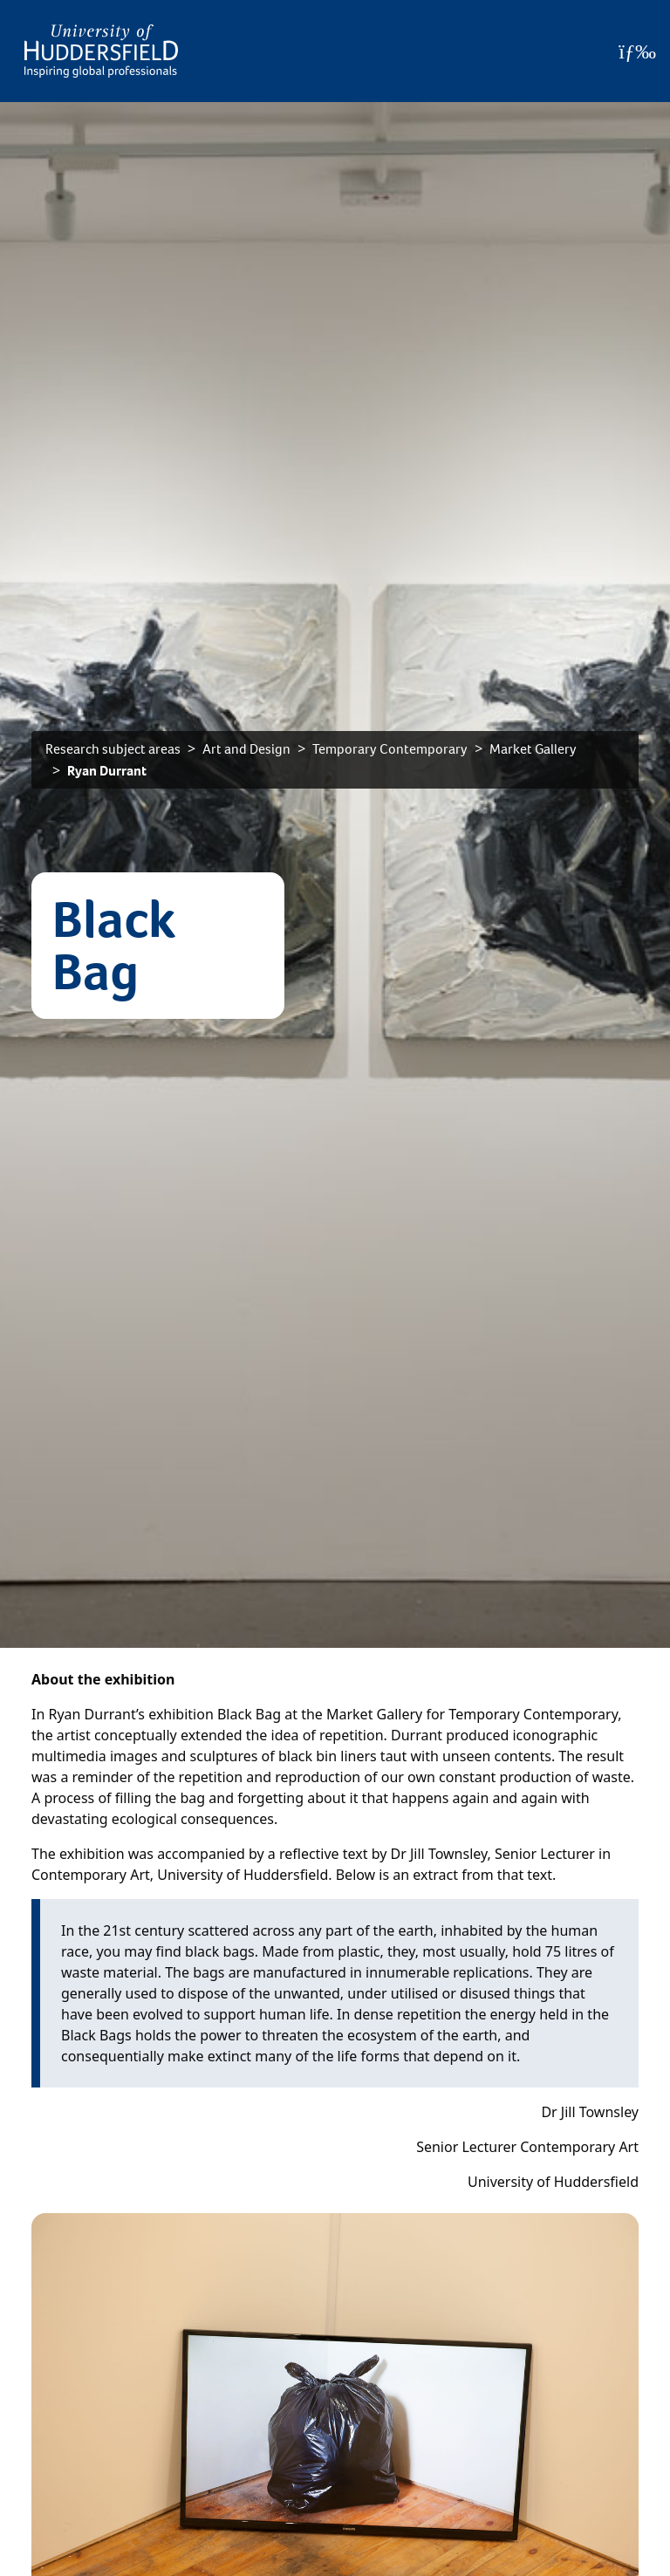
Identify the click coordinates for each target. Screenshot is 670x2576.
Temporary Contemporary (390, 749)
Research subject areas (113, 749)
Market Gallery (533, 749)
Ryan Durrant (107, 771)
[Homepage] (101, 51)
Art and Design (246, 749)
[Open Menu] (637, 51)
